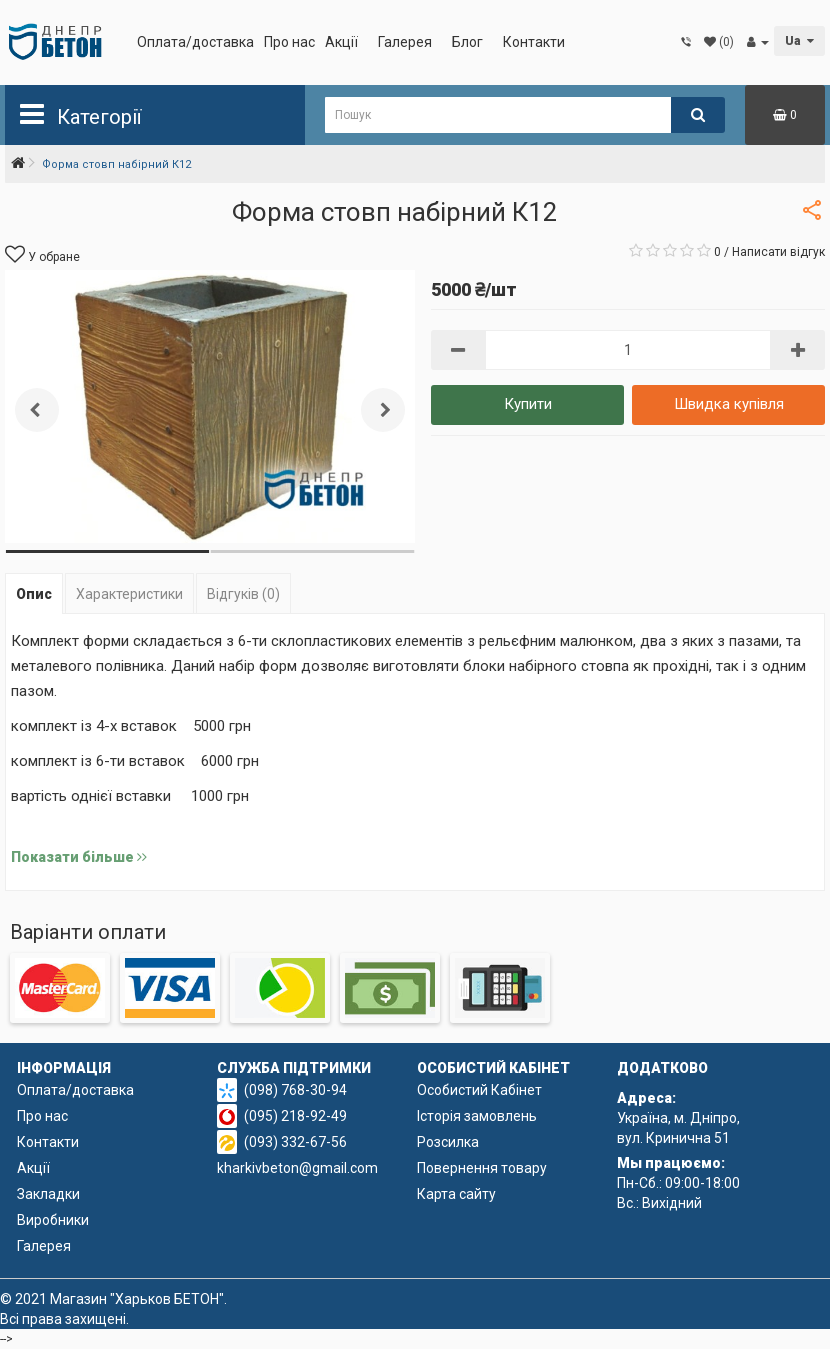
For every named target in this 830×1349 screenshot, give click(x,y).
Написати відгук (778, 252)
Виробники (53, 1220)
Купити (528, 404)
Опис (34, 594)
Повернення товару (482, 1168)
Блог (467, 42)
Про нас (289, 42)
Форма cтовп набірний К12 (116, 164)
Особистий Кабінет (479, 1090)
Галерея (405, 42)
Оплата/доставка (195, 42)
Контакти (534, 42)
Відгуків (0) (243, 594)
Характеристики (129, 594)
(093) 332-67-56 (295, 1142)
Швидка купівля (729, 404)
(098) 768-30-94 (295, 1090)
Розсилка (448, 1142)
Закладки (48, 1194)
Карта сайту (456, 1194)
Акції (341, 42)
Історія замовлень (477, 1116)
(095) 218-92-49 (295, 1116)
